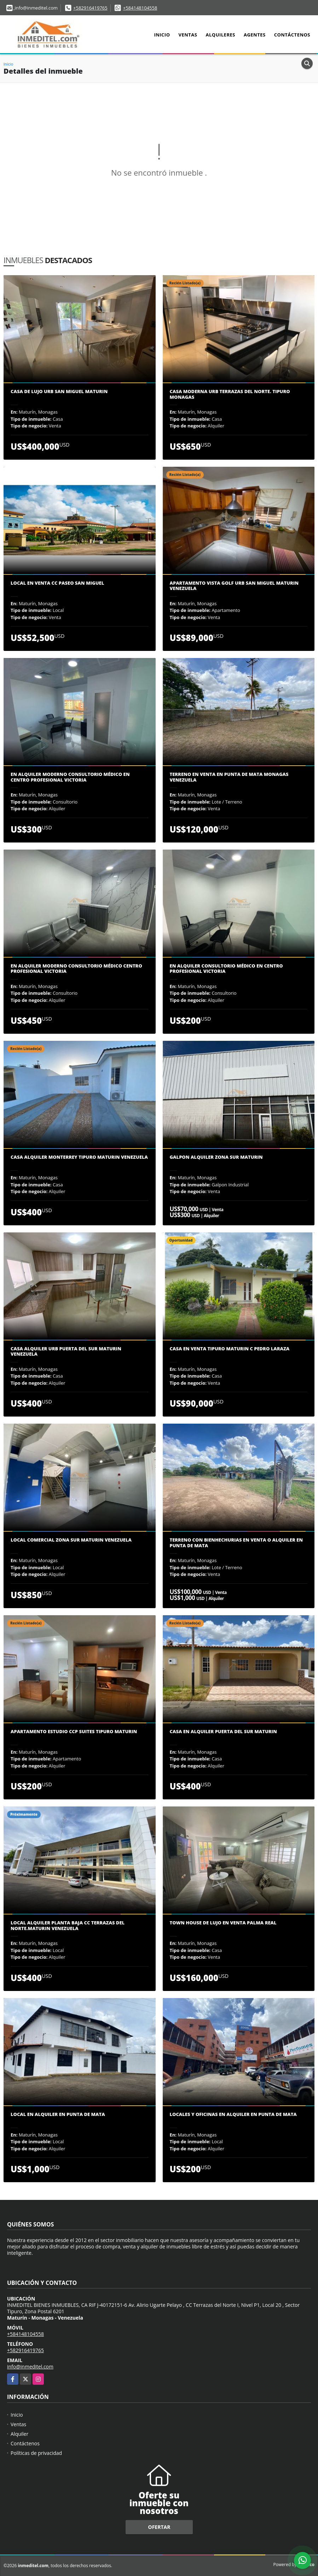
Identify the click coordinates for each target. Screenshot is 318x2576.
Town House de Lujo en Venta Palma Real (223, 1923)
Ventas (188, 35)
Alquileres (220, 35)
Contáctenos (292, 35)
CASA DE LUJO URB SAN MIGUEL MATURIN (59, 392)
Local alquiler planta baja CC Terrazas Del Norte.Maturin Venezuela (68, 1925)
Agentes (255, 35)
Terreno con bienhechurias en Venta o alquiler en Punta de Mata (236, 1542)
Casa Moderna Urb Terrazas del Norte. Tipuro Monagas (230, 394)
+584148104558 (140, 8)
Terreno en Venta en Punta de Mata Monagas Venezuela (229, 777)
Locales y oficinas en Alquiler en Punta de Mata (233, 2114)
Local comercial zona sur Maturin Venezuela (71, 1540)
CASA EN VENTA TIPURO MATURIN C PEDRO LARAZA (230, 1349)
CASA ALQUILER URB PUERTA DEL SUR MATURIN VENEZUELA (66, 1351)
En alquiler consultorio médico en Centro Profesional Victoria (226, 968)
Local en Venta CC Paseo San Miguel (57, 583)
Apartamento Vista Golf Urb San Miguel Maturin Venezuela (234, 585)
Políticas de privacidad (36, 2453)
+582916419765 (90, 8)
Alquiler (19, 2433)
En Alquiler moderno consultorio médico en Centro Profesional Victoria (70, 777)
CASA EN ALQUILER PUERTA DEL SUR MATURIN (223, 1732)
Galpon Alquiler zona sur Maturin (216, 1157)
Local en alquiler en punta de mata (58, 2114)
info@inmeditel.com (30, 2366)
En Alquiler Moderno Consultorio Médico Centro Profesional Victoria (76, 968)
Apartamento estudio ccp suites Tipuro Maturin (74, 1732)
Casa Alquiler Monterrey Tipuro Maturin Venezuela (79, 1157)
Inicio (162, 35)
